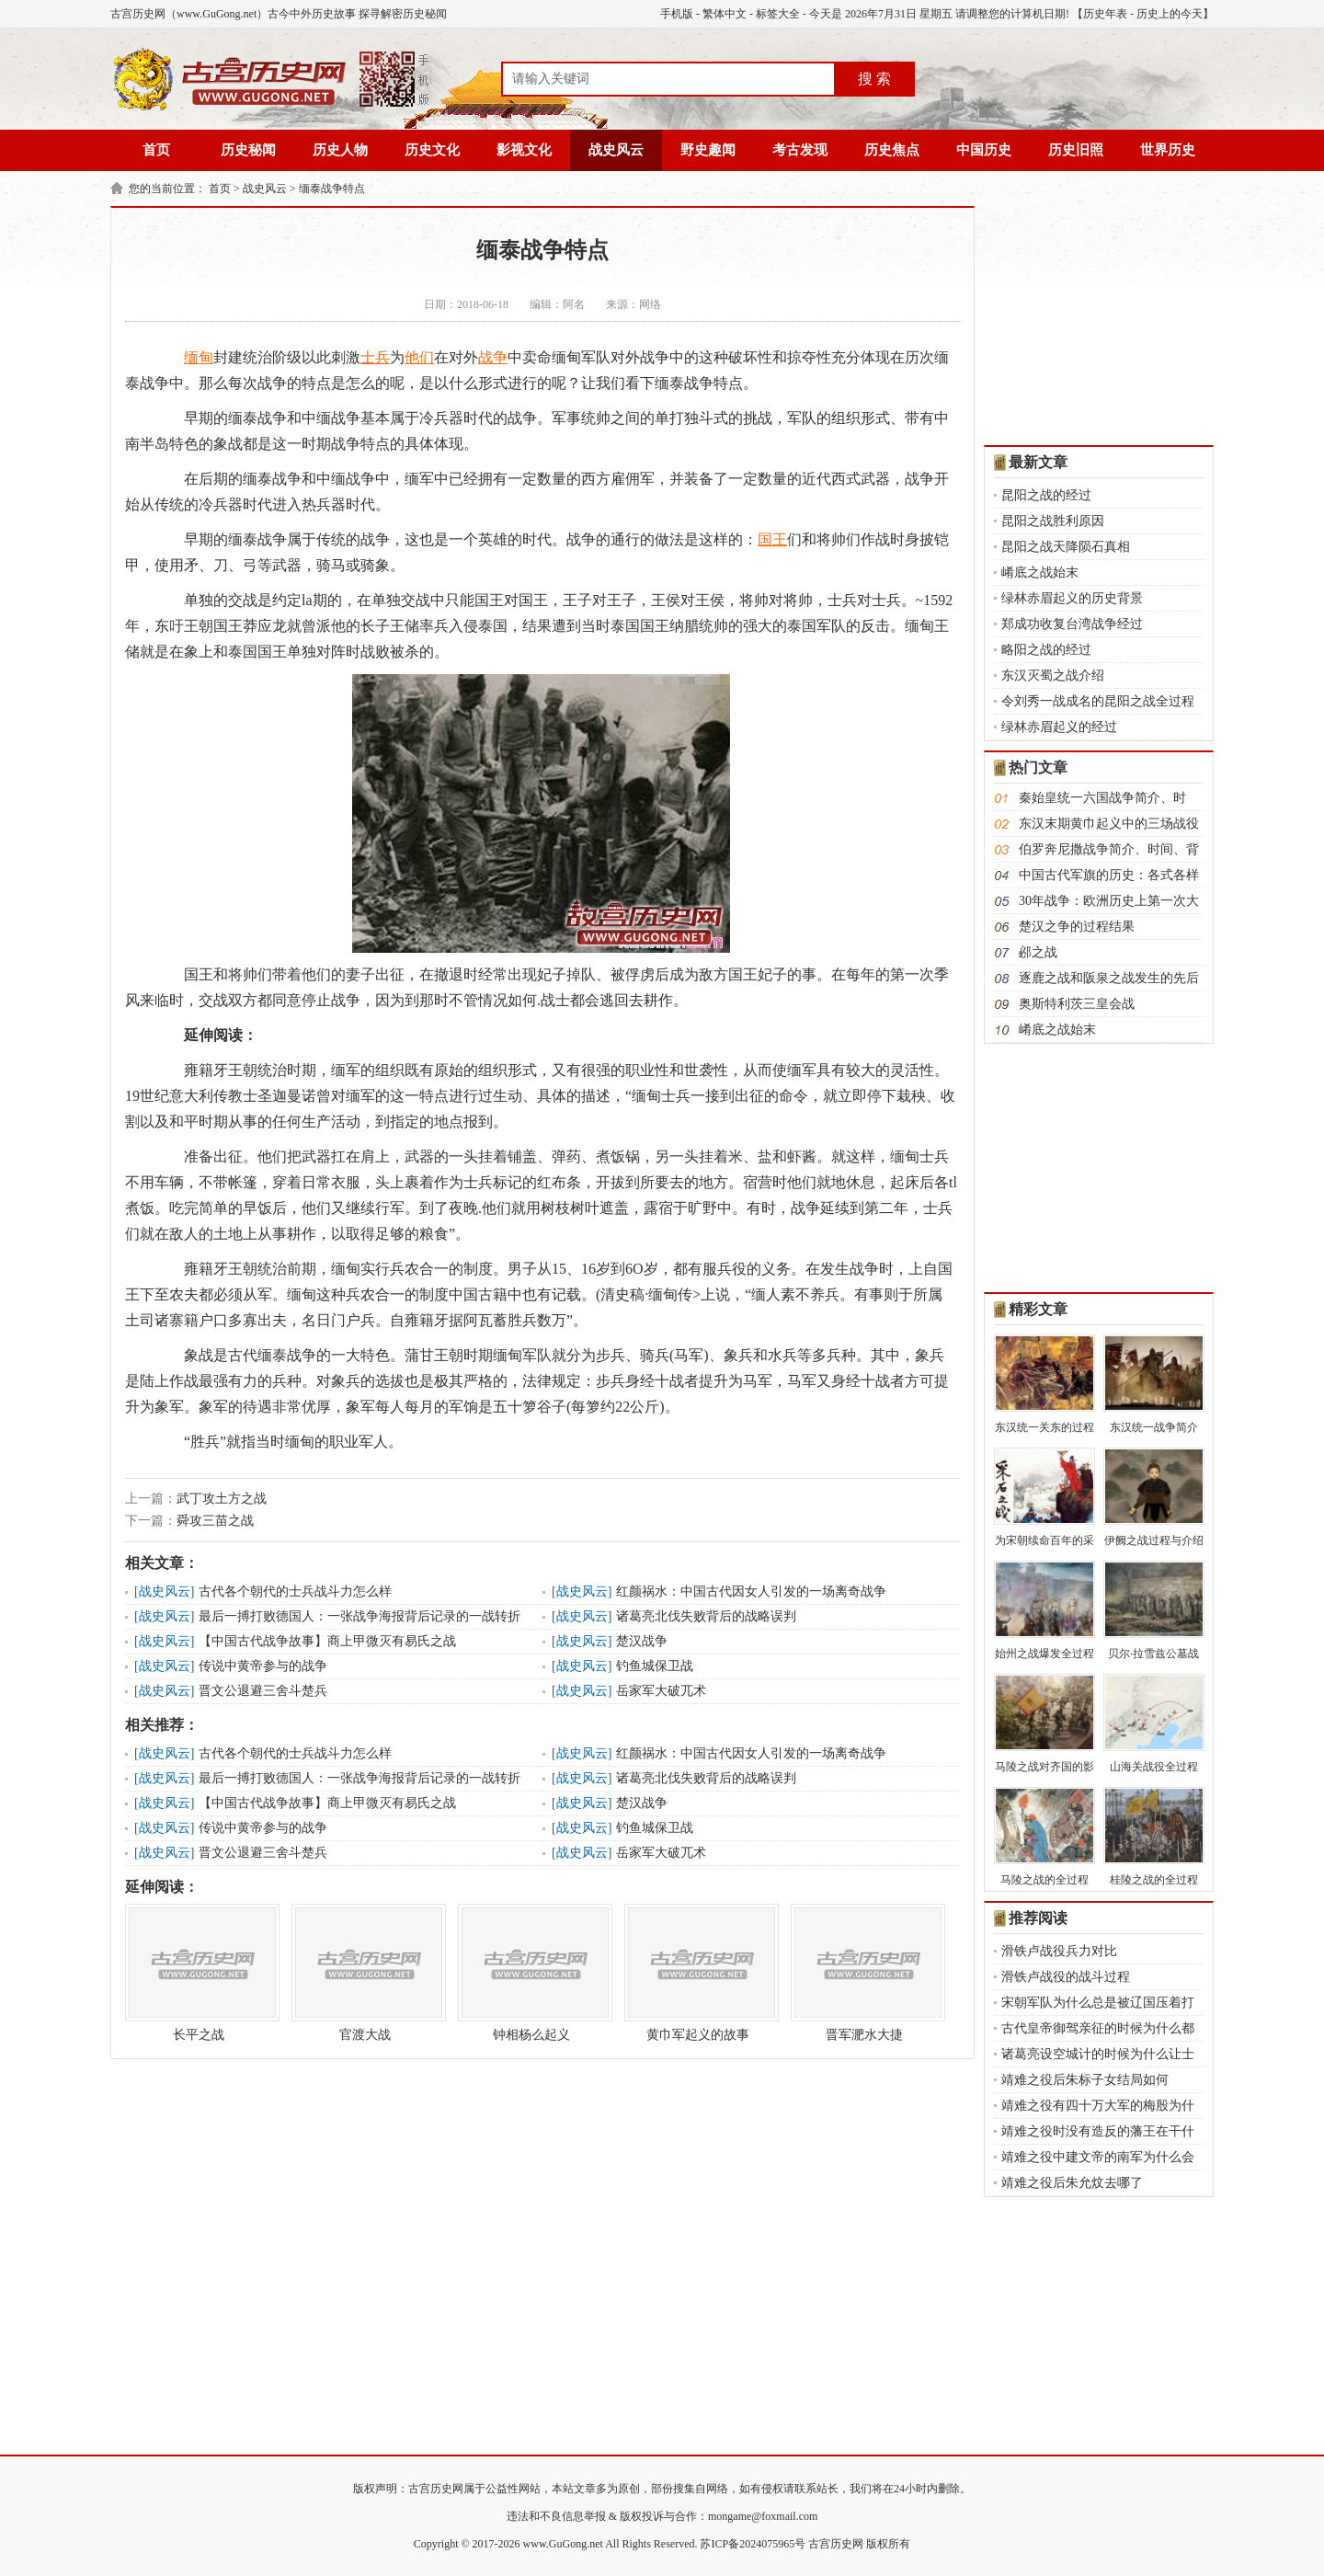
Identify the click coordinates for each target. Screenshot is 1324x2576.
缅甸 (198, 357)
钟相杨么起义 (531, 1973)
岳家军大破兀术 (661, 1691)
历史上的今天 (1169, 13)
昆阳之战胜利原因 (1052, 521)
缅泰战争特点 (332, 188)
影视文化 (524, 150)
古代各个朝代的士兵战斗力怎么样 (295, 1591)
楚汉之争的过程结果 (1077, 926)
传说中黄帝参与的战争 (263, 1666)
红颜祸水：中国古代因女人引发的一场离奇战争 (751, 1591)
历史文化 (432, 150)
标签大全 (778, 13)
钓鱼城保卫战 (654, 1666)
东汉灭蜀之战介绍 (1052, 675)
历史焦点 (891, 150)
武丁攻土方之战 (222, 1499)
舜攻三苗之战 (215, 1521)
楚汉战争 (642, 1641)
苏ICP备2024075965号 (752, 2543)
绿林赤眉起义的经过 (1059, 727)
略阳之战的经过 (1046, 650)
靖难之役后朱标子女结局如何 (1085, 2080)
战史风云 (616, 150)
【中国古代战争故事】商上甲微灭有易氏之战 (327, 1641)
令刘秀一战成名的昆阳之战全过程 (1097, 701)
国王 (772, 539)
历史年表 (1105, 13)
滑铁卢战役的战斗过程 (1065, 1977)
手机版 (676, 13)
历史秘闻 (248, 150)
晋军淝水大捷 (864, 1973)
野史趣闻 (708, 150)
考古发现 (800, 150)
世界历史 (1167, 150)
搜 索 (874, 78)
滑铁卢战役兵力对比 (1059, 1951)
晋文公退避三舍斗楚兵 (263, 1691)
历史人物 (340, 150)
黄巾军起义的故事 (697, 1973)
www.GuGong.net (563, 2543)
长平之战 (198, 1973)
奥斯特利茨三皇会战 (1077, 1004)
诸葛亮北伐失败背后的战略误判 (706, 1616)
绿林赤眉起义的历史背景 (1072, 598)
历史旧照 (1075, 150)
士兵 (375, 357)
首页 (156, 150)
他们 (419, 357)
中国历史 (983, 150)
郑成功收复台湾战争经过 (1072, 624)
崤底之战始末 (1040, 572)
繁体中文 (724, 13)
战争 (493, 357)
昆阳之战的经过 (1046, 495)
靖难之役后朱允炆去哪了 (1072, 2183)
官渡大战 (365, 1973)
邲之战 (1038, 952)
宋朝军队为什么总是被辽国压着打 (1097, 2002)
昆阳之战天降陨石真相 (1065, 547)
